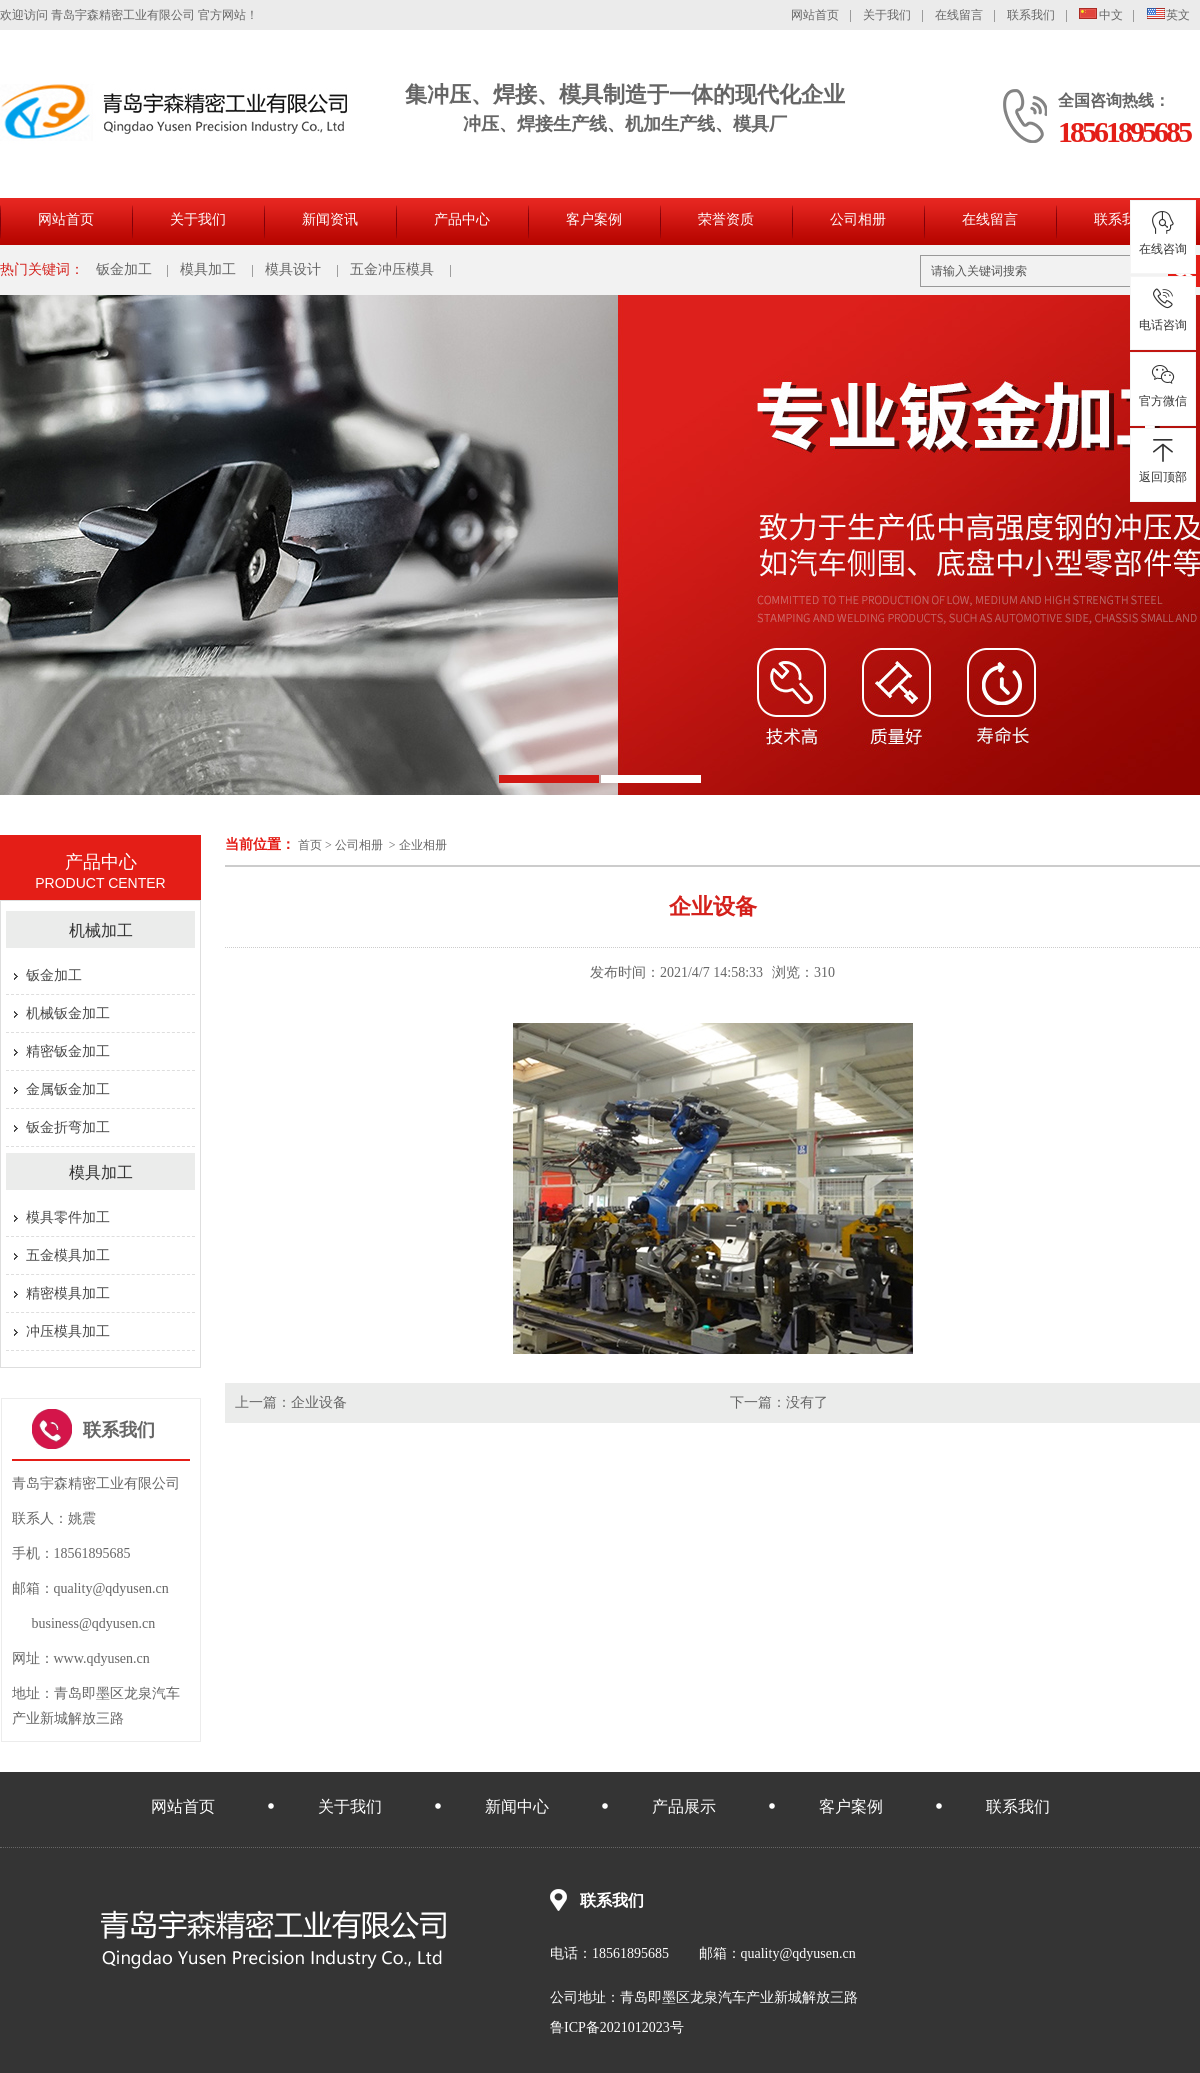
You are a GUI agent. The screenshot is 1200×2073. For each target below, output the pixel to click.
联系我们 (1031, 15)
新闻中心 (517, 1806)
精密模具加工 (68, 1293)
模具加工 (208, 269)
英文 (1169, 15)
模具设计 (293, 269)
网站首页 (815, 15)
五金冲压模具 (392, 269)
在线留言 (959, 15)
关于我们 (887, 15)
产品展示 (684, 1806)
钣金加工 (124, 269)
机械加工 (101, 930)
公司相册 (858, 219)
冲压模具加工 (68, 1331)
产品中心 (462, 219)
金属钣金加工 (68, 1089)
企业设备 (319, 1402)
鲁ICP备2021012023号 (617, 2027)
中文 (1101, 15)
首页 (310, 845)
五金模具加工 (68, 1255)
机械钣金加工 (68, 1013)
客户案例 (594, 219)
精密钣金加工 (68, 1051)
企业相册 (423, 845)
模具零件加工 (68, 1217)
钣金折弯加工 (68, 1127)
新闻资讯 (330, 219)
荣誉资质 (726, 219)
